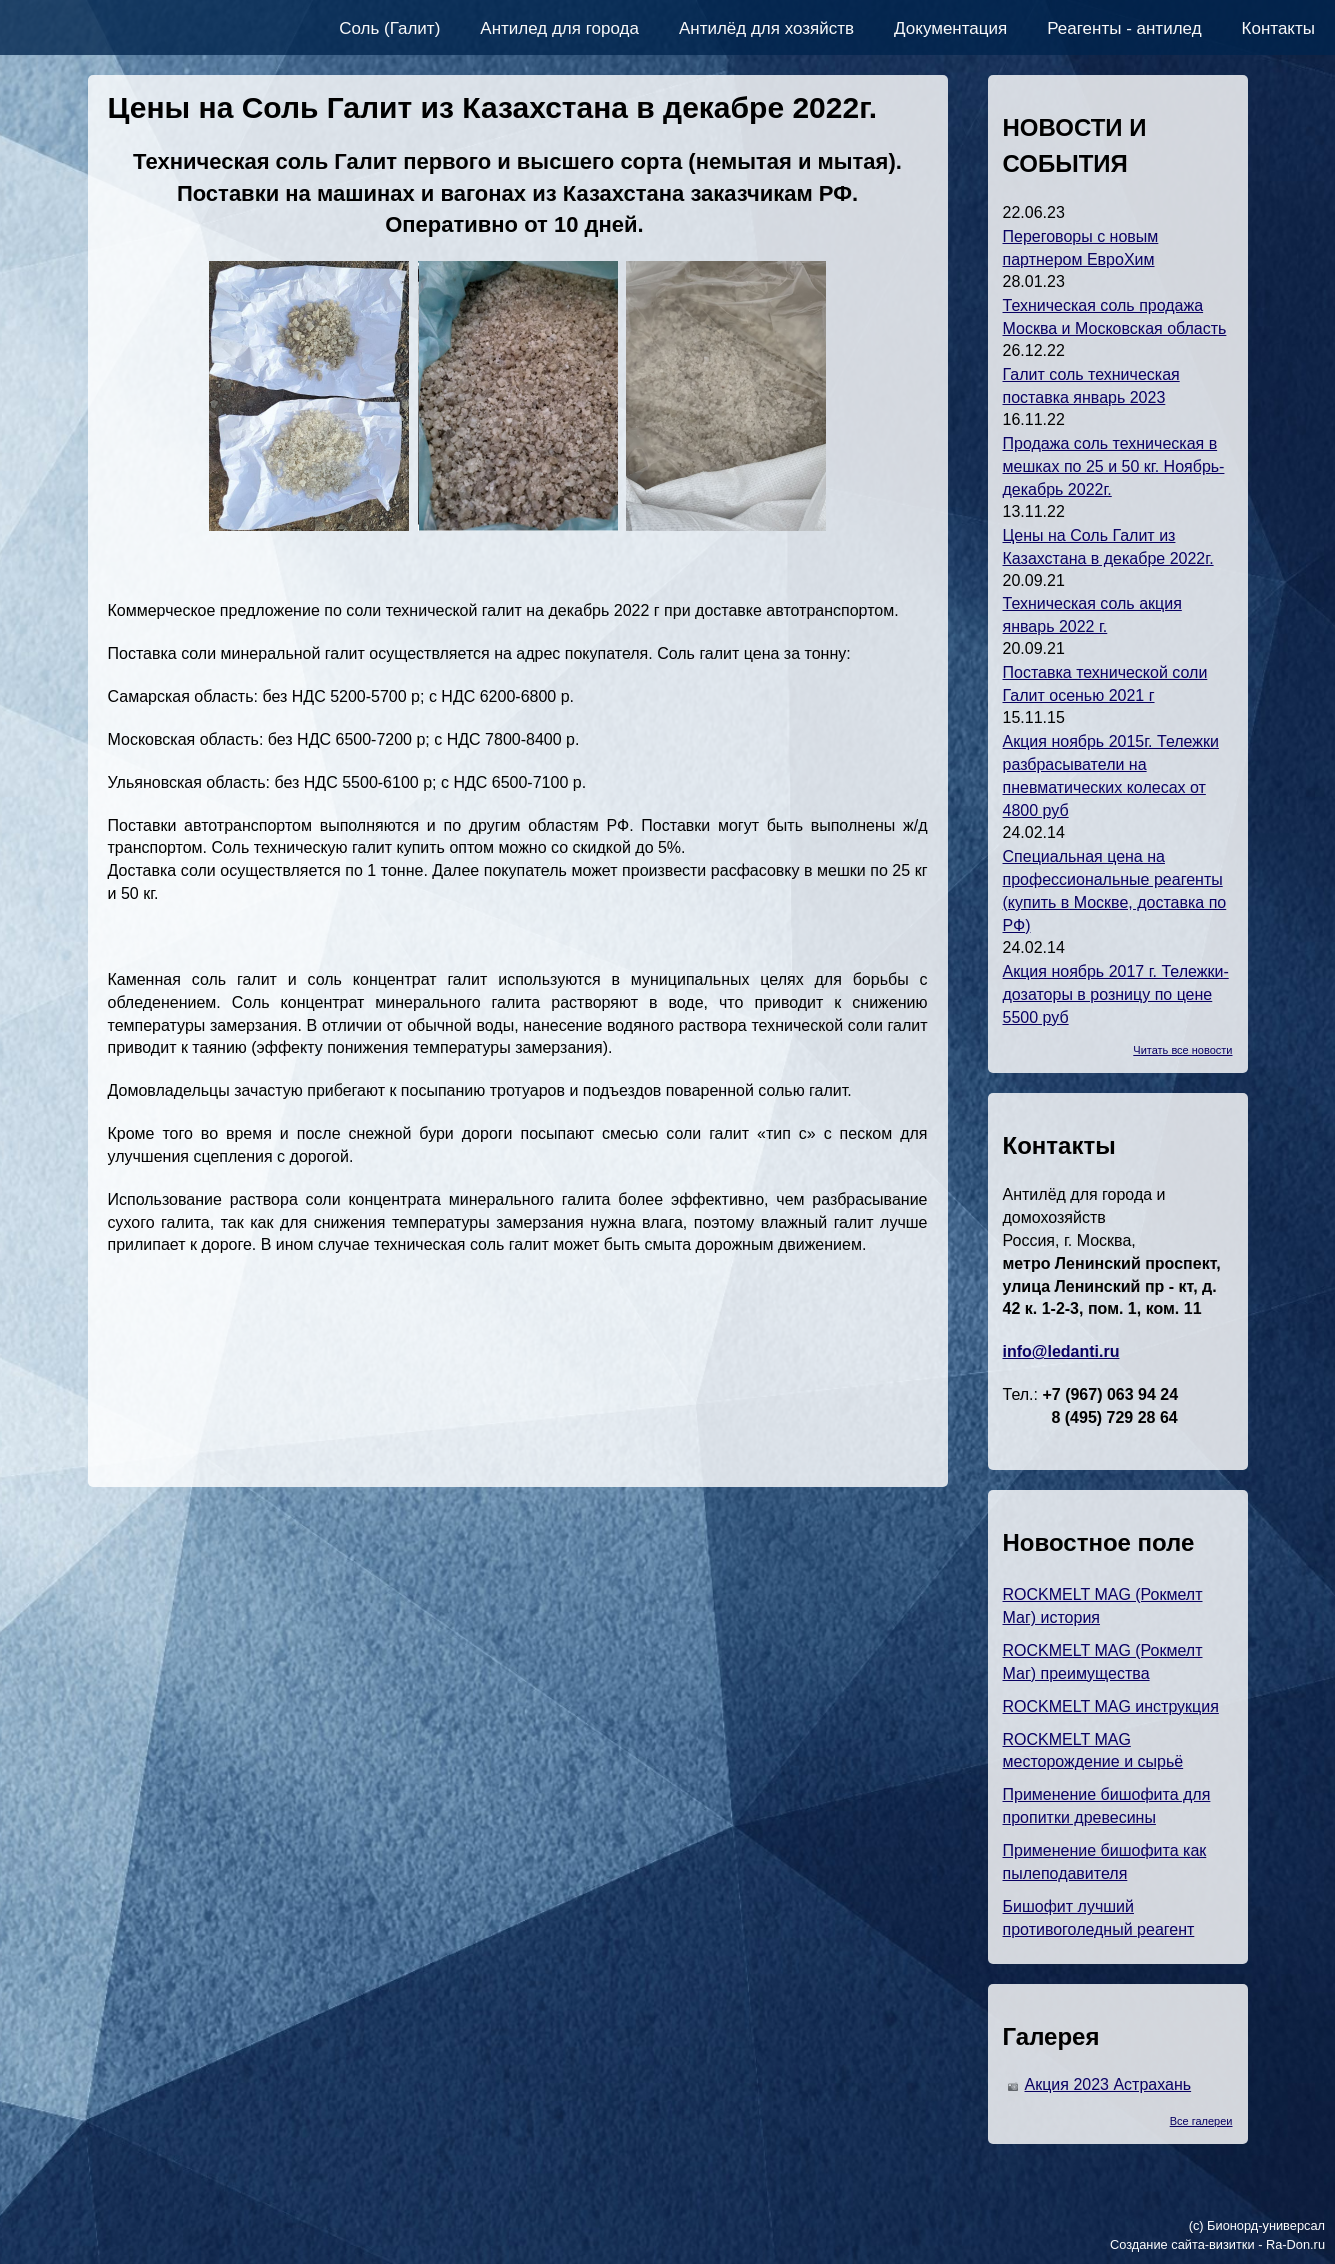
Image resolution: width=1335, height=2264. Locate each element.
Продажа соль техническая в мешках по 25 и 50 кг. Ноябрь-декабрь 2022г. (1114, 466)
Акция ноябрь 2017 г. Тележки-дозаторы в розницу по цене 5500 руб (1116, 994)
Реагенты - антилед (1124, 28)
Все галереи (1201, 2121)
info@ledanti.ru (1061, 1351)
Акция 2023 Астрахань (1108, 2084)
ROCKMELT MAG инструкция (1111, 1706)
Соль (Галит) (389, 28)
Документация (950, 28)
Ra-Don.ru (1295, 2244)
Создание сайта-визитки (1182, 2244)
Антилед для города (559, 28)
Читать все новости (1182, 1050)
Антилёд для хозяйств (766, 28)
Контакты (1278, 28)
